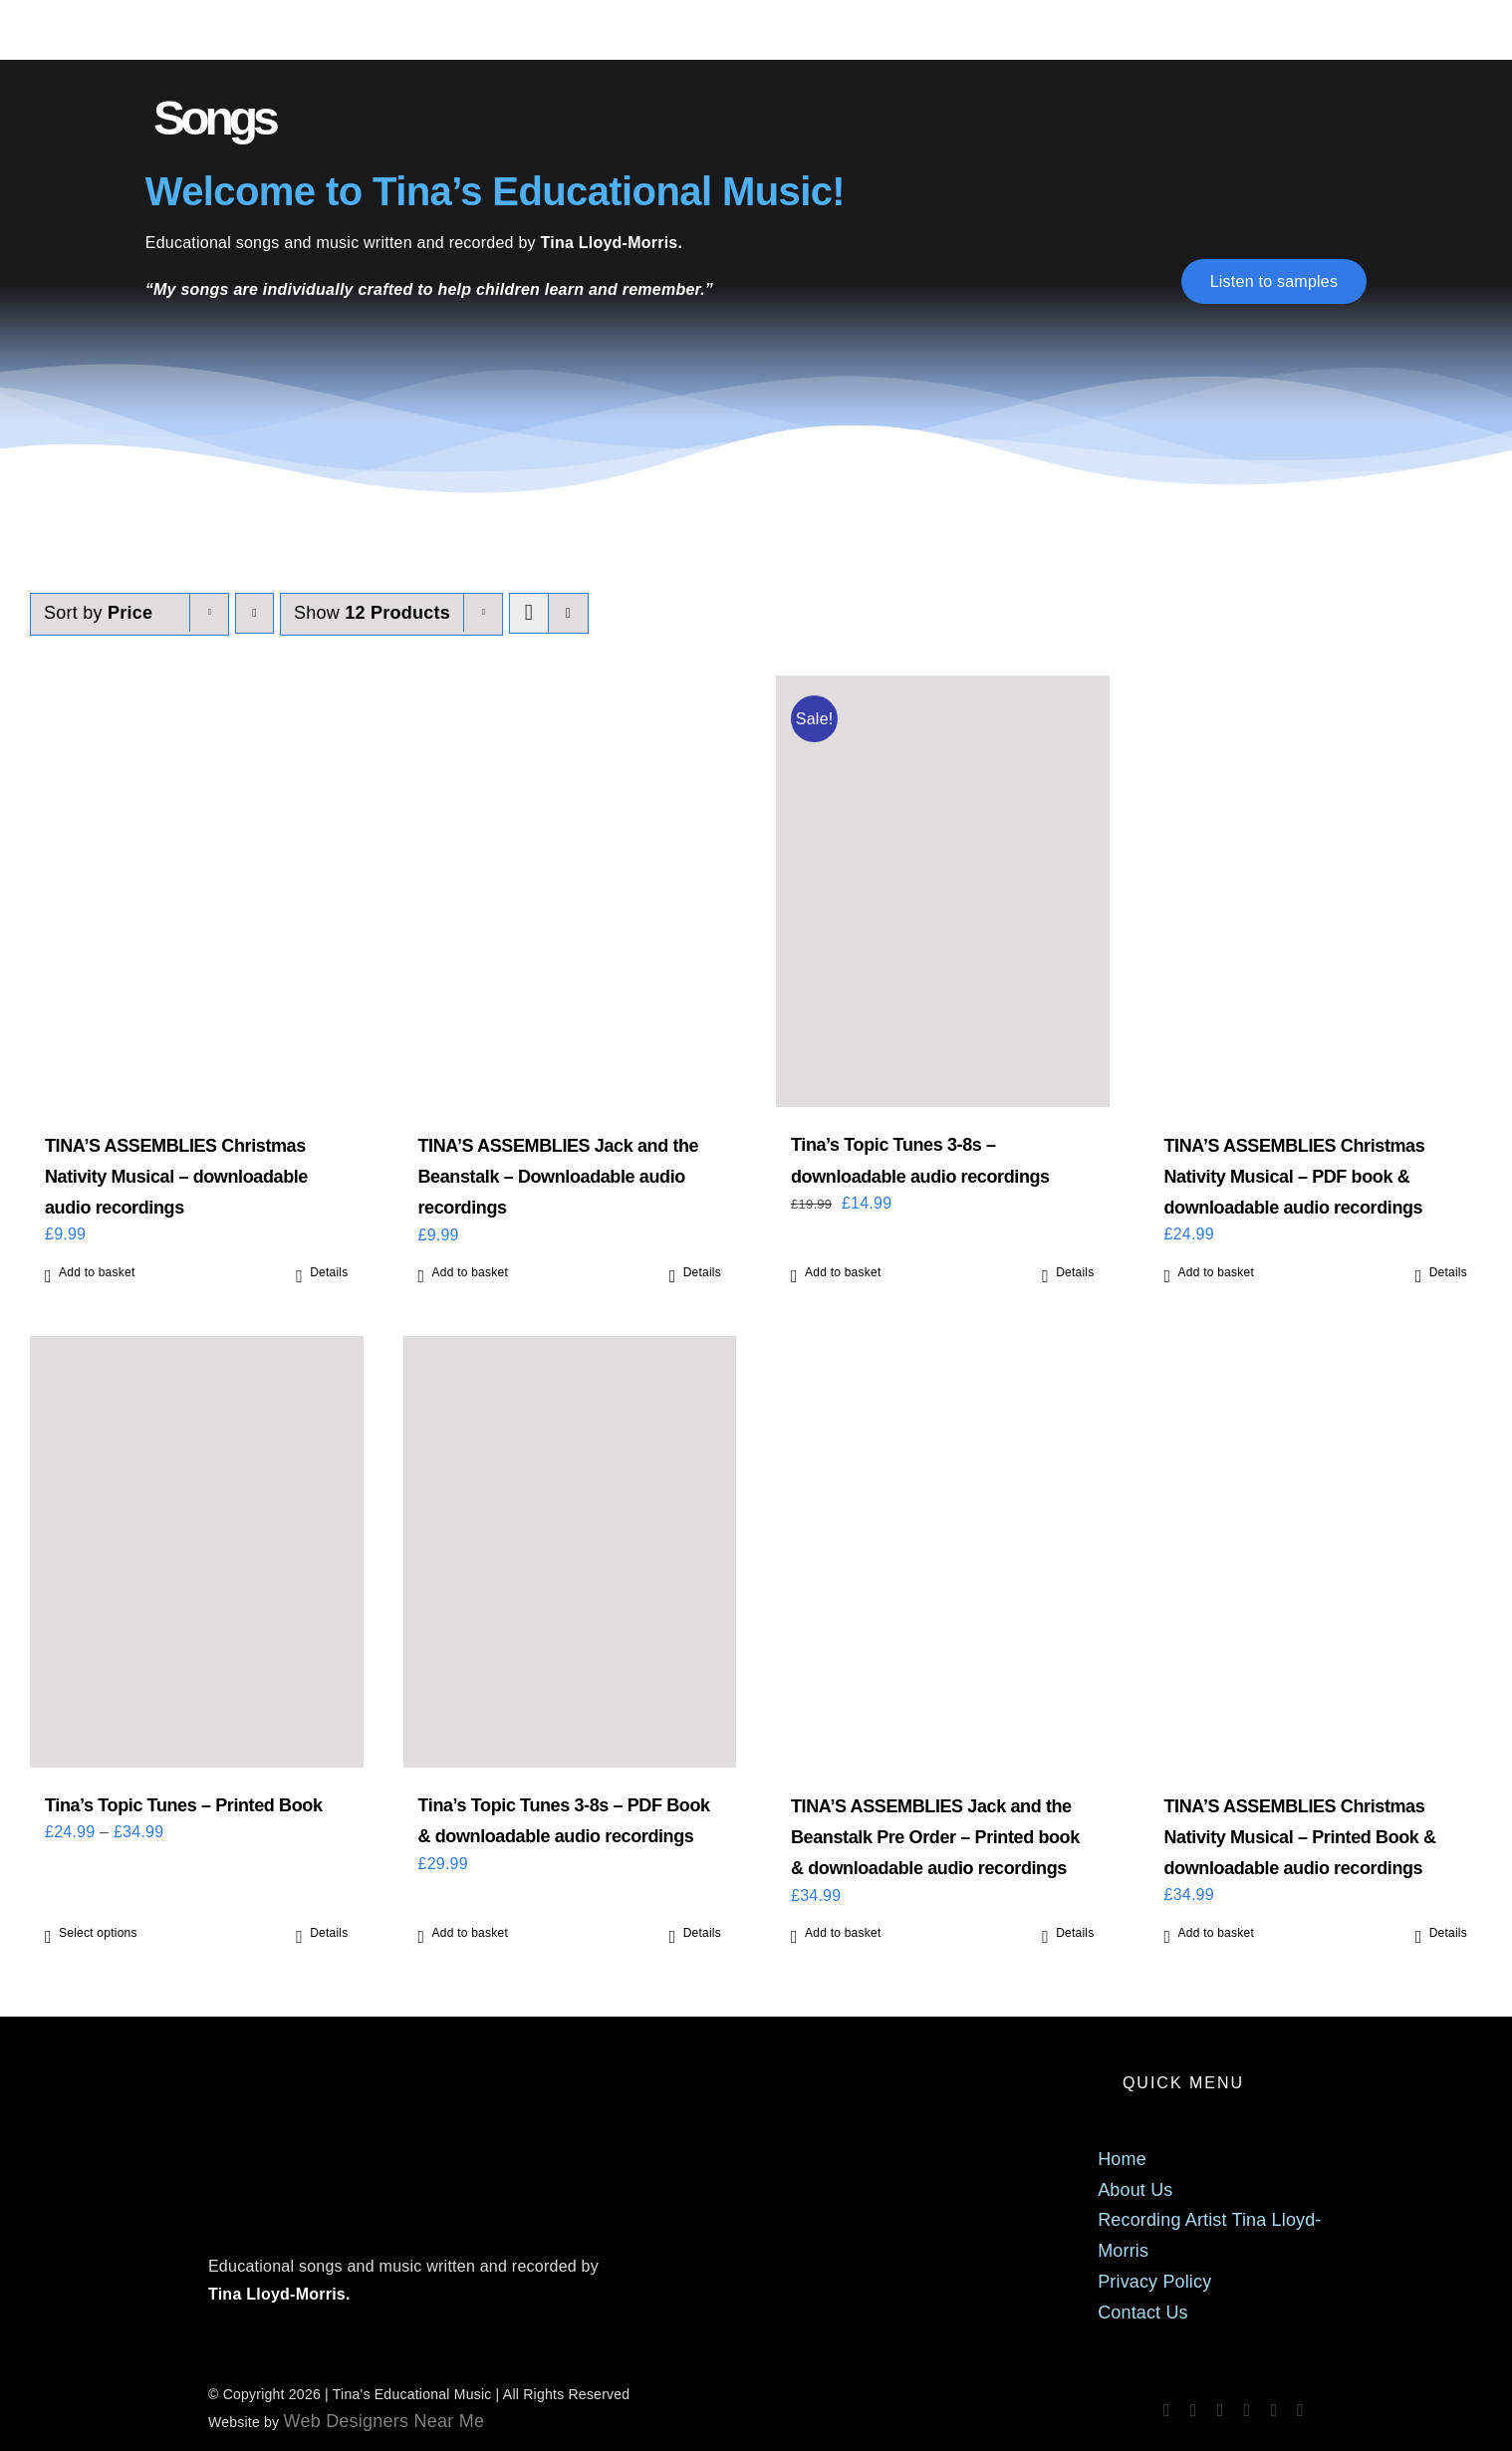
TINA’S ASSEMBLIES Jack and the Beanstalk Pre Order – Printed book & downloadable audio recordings (935, 1837)
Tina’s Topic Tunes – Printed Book (184, 1805)
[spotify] (1220, 2410)
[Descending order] (254, 613)
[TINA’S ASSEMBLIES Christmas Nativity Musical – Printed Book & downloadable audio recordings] (1316, 1552)
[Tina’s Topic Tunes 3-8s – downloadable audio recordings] (943, 891)
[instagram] (1193, 2410)
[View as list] (568, 613)
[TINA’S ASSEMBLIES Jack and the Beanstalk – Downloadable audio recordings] (570, 892)
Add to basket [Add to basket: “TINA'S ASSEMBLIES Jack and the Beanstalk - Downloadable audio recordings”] (470, 1272)
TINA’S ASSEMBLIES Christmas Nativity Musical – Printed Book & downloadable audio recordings (1300, 1837)
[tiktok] (1247, 2410)
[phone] (1300, 2410)
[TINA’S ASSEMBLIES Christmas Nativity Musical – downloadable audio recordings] (197, 892)
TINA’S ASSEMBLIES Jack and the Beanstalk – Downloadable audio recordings (558, 1177)
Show (372, 613)
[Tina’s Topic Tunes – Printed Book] (197, 1552)
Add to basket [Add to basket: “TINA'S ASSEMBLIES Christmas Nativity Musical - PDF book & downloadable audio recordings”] (1216, 1272)
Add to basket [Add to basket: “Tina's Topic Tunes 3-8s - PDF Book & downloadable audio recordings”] (470, 1933)
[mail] (1273, 2410)
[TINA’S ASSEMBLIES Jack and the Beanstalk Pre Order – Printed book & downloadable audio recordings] (943, 1552)
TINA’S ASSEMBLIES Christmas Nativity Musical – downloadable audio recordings (176, 1177)
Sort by (98, 613)
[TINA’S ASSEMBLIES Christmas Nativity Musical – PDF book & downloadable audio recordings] (1316, 892)
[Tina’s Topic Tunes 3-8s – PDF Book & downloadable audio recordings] (570, 1552)
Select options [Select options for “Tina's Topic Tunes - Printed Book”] (98, 1933)
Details (329, 1272)
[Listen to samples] (1274, 281)
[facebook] (1166, 2410)
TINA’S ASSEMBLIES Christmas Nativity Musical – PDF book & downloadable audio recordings (1294, 1177)
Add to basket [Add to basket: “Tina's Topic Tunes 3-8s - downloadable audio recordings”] (843, 1272)
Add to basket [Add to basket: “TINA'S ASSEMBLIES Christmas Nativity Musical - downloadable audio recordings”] (97, 1272)
